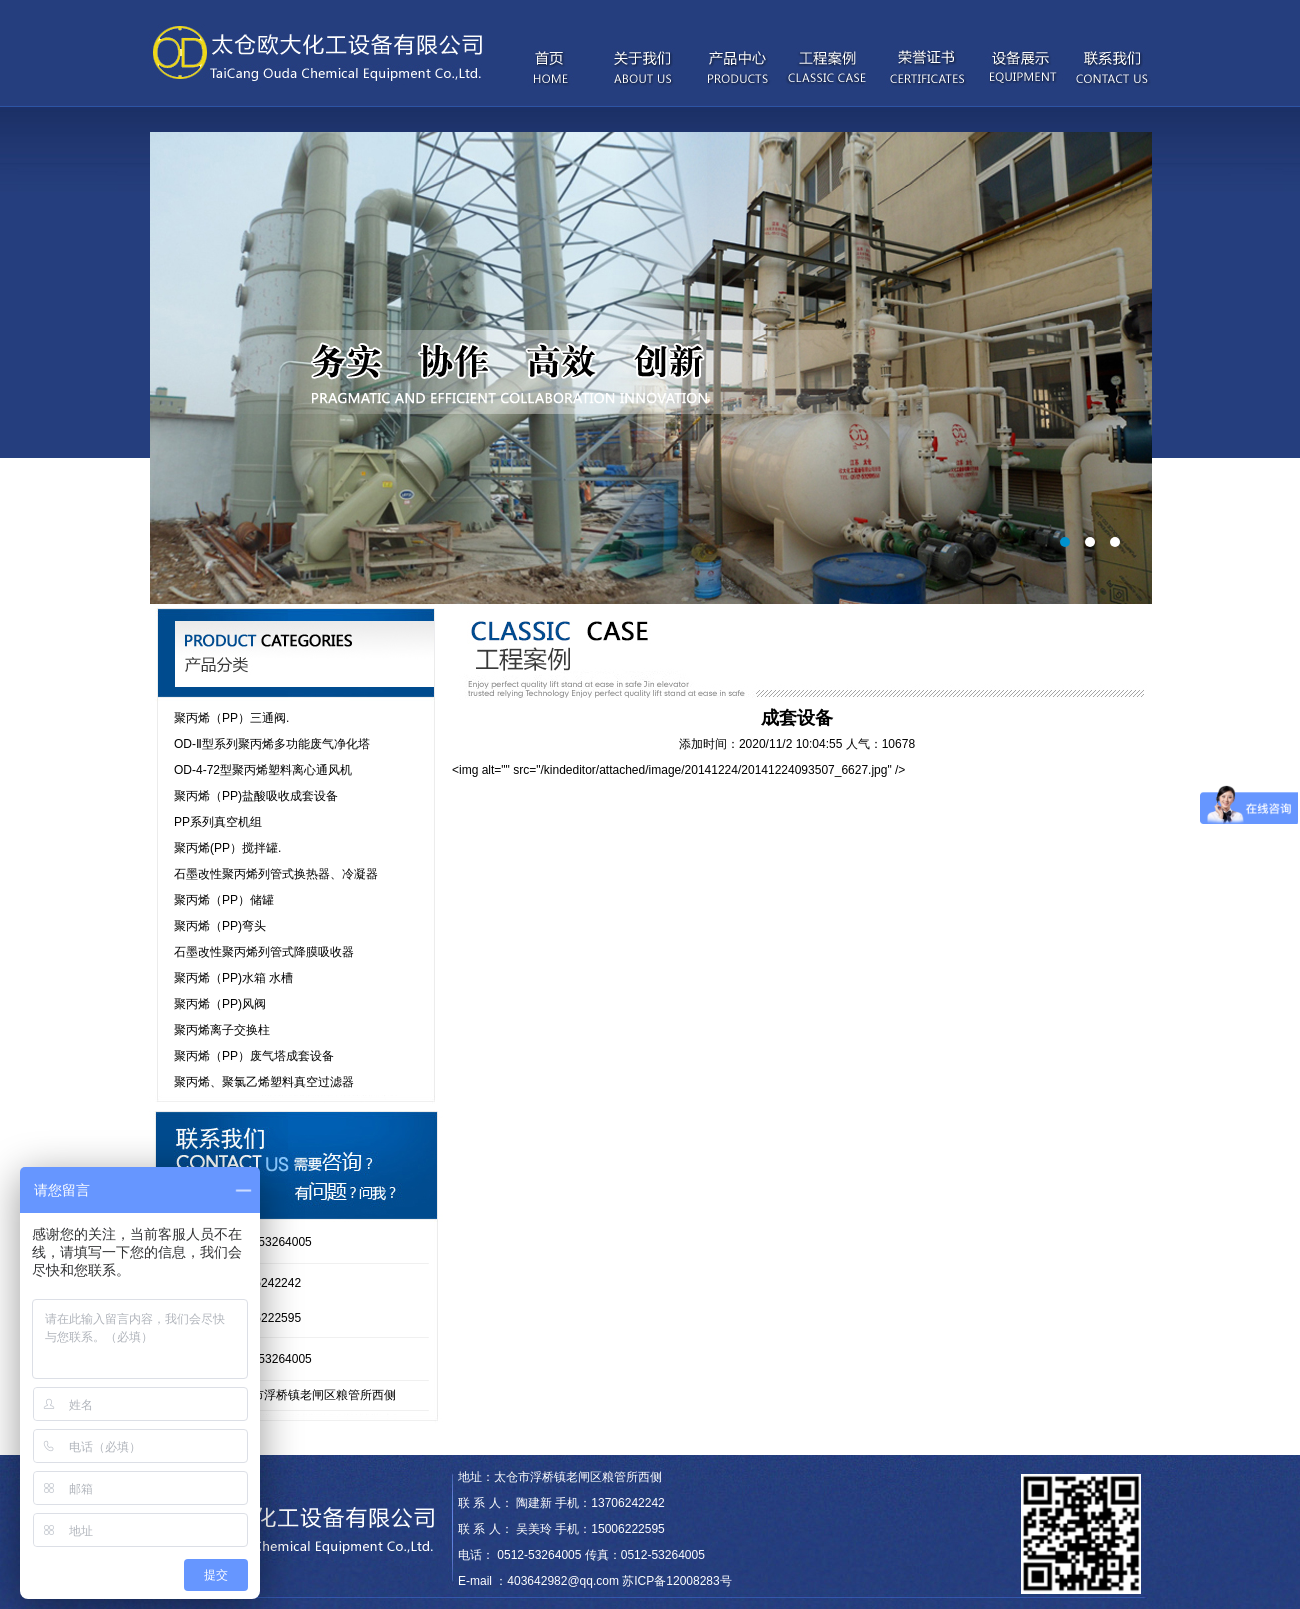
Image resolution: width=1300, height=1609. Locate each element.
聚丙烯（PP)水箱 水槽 (233, 978)
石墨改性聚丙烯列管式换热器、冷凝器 (276, 874)
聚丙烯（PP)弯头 (220, 926)
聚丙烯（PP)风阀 (220, 1004)
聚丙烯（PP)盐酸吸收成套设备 (256, 796)
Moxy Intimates (461, 1442)
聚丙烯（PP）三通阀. (231, 718)
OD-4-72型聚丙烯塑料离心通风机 (263, 770)
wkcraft (521, 1442)
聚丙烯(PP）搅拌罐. (227, 848)
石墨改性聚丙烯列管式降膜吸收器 (264, 952)
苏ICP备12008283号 (676, 1581)
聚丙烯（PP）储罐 (224, 900)
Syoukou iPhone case (363, 1442)
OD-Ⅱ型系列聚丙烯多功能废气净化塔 (272, 744)
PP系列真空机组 (218, 822)
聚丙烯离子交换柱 (222, 1030)
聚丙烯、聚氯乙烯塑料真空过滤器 (264, 1082)
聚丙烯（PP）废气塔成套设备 (254, 1056)
